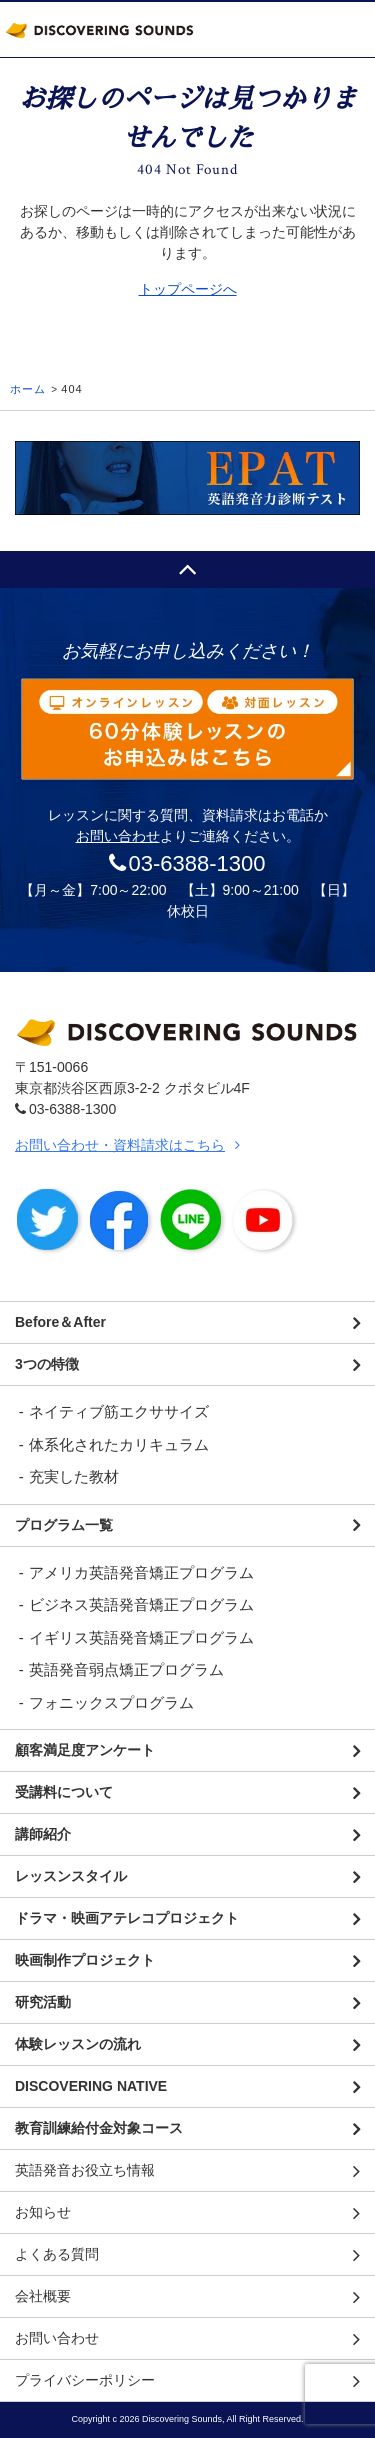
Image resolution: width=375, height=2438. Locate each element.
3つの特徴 (47, 1364)
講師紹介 (43, 1834)
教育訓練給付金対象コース (99, 2128)
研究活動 (43, 2002)
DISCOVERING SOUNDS (100, 29)
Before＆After (60, 1322)
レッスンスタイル (71, 1876)
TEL (285, 29)
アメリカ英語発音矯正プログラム (141, 1572)
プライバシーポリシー (85, 2380)
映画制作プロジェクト (85, 1960)
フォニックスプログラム (111, 1702)
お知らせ (43, 2212)
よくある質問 (57, 2254)
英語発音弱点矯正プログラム (126, 1669)
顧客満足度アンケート (85, 1750)
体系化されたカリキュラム (119, 1444)
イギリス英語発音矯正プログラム (141, 1637)
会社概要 (43, 2296)
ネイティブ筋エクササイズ (119, 1411)
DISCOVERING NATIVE (91, 2086)
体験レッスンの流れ (78, 2044)
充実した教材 (74, 1476)
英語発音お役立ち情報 (85, 2170)
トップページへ (188, 289)
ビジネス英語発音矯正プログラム (141, 1604)
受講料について (64, 1792)
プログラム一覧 (64, 1525)
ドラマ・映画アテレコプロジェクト (127, 1918)
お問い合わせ (118, 836)
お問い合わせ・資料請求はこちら (120, 1145)
